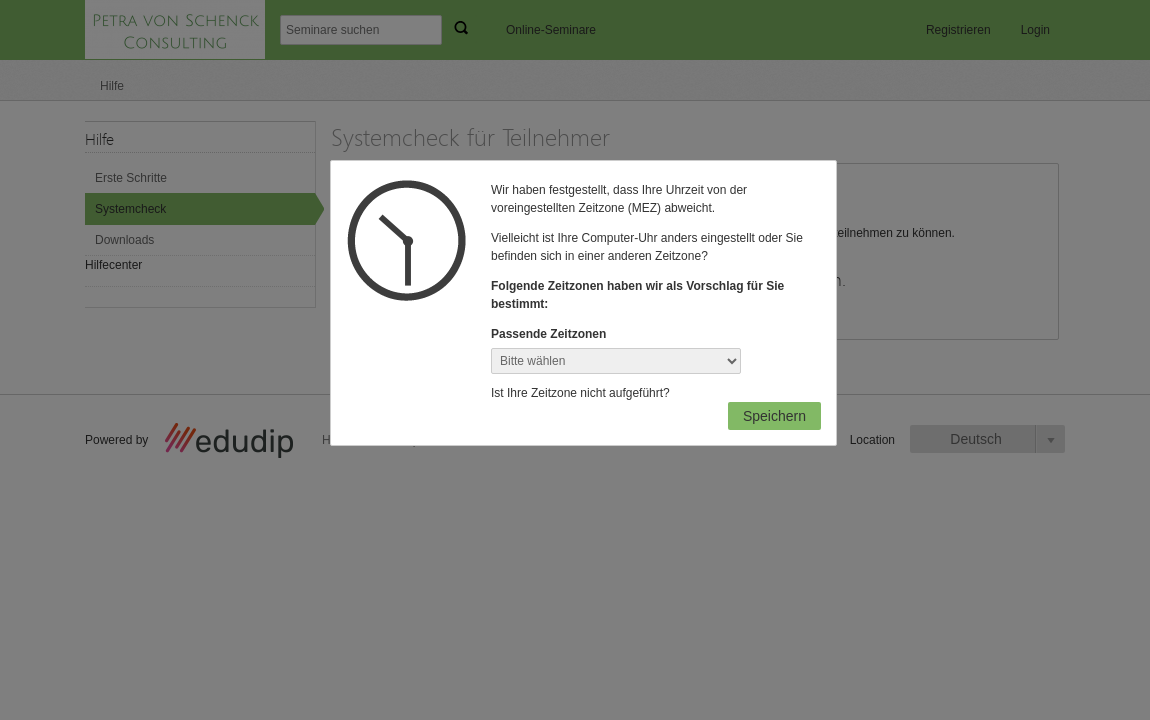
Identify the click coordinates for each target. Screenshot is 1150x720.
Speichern (774, 416)
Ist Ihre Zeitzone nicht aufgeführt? (580, 393)
